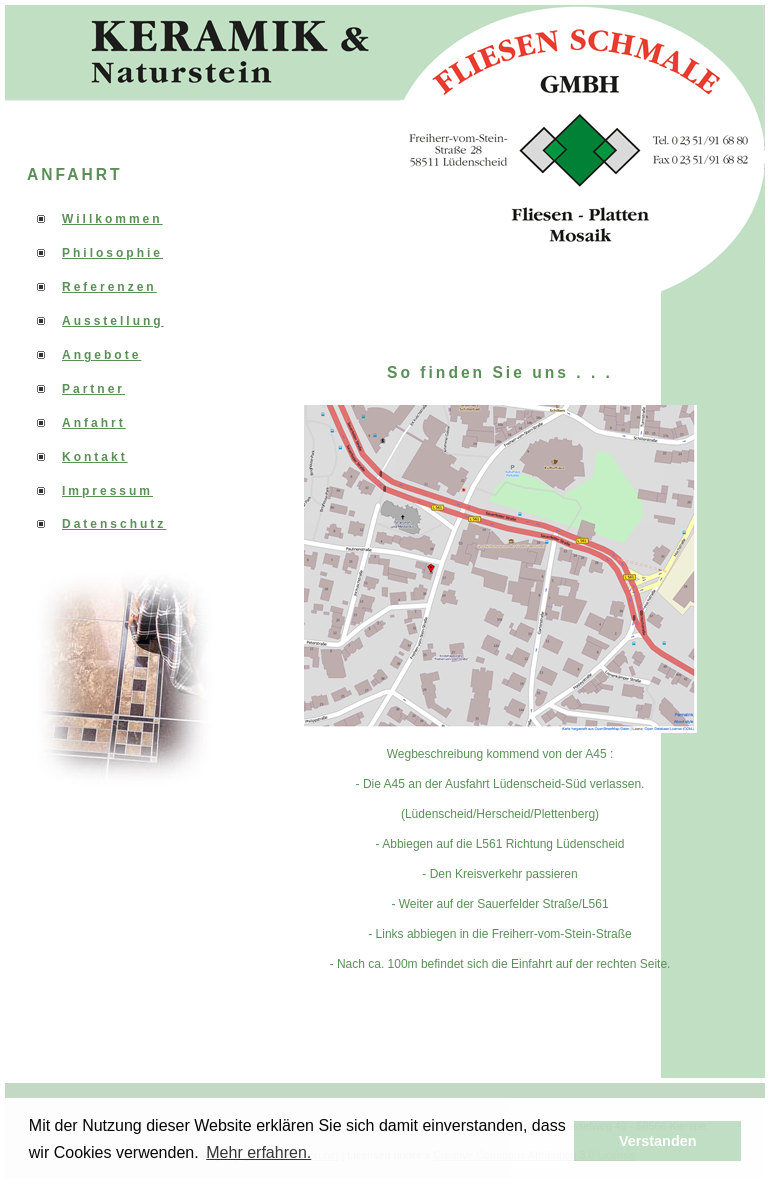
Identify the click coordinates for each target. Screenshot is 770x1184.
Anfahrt (94, 423)
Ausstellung (113, 321)
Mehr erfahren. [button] (258, 1152)
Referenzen (109, 287)
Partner (93, 389)
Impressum (107, 491)
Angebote (101, 355)
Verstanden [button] (658, 1141)
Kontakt (95, 457)
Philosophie (112, 253)
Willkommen (112, 219)
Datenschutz (114, 524)
